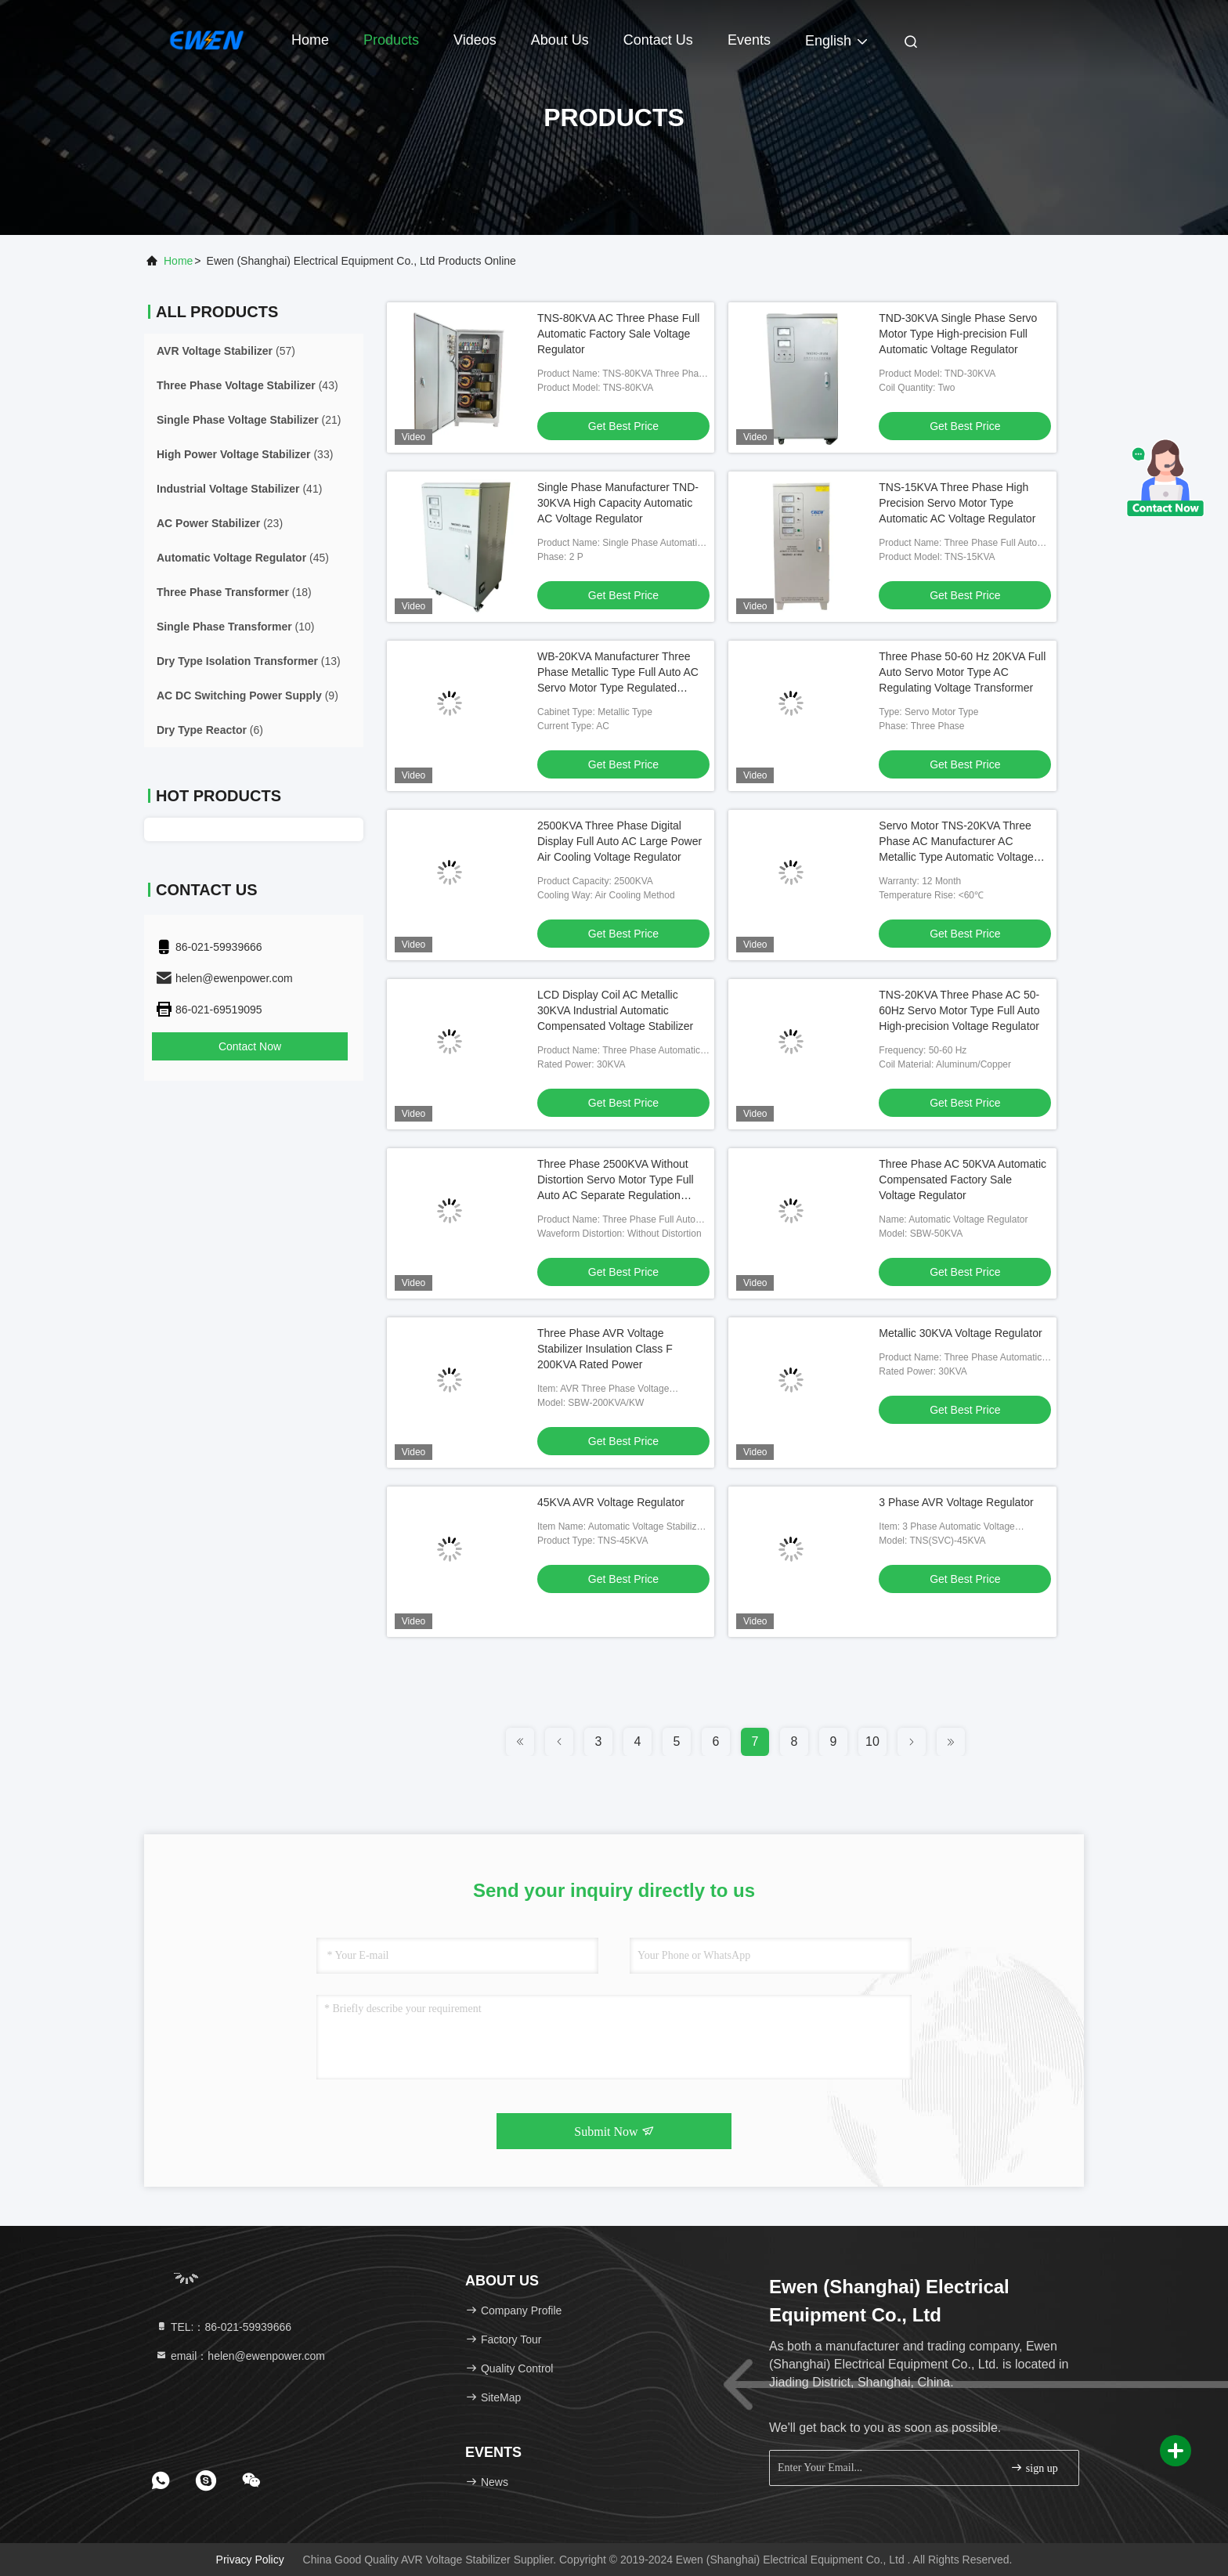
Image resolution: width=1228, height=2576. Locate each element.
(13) (249, 661)
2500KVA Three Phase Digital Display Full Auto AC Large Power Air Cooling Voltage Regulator (619, 841)
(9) (247, 695)
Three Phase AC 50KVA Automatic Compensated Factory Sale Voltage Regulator (962, 1179)
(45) (243, 557)
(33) (245, 454)
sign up (1033, 2467)
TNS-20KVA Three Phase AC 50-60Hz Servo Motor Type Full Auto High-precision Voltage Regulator (959, 1010)
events (749, 40)
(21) (249, 420)
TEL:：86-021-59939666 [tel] (223, 2327)
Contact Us (658, 40)
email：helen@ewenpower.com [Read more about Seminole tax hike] (240, 2356)
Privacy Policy (250, 2559)
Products (391, 40)
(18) (234, 592)
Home (310, 40)
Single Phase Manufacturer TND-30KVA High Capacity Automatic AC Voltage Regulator (618, 503)
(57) (226, 351)
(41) (239, 488)
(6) (210, 730)
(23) (220, 523)
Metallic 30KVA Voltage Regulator (960, 1333)
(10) (236, 626)
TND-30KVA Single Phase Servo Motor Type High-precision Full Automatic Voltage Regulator (958, 334)
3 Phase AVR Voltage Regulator (956, 1502)
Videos (475, 40)
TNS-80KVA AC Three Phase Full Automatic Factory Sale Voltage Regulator (618, 334)
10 (872, 1741)
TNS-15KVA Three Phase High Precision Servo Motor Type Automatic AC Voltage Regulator (957, 503)
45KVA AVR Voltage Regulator (610, 1502)
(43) (247, 385)
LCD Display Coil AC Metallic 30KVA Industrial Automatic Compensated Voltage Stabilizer (615, 1010)
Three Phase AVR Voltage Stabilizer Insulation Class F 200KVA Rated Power (605, 1349)
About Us (560, 40)
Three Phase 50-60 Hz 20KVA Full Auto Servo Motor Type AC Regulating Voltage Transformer (962, 672)
